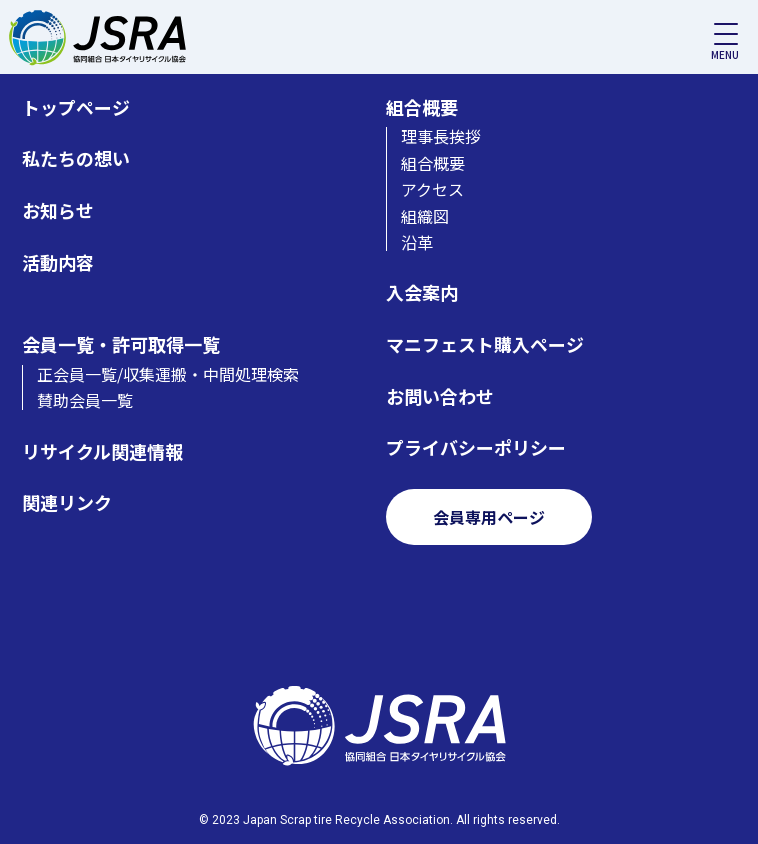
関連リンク (67, 502)
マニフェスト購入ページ (485, 344)
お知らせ (58, 210)
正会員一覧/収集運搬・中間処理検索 (168, 374)
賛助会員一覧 (85, 400)
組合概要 (422, 107)
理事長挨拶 (441, 136)
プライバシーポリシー (476, 447)
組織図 (425, 216)
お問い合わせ (440, 396)
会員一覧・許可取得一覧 (121, 344)
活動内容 (58, 262)
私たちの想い (76, 158)
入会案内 (422, 292)
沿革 (417, 242)
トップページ (76, 107)
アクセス (432, 189)
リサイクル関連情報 (102, 451)
